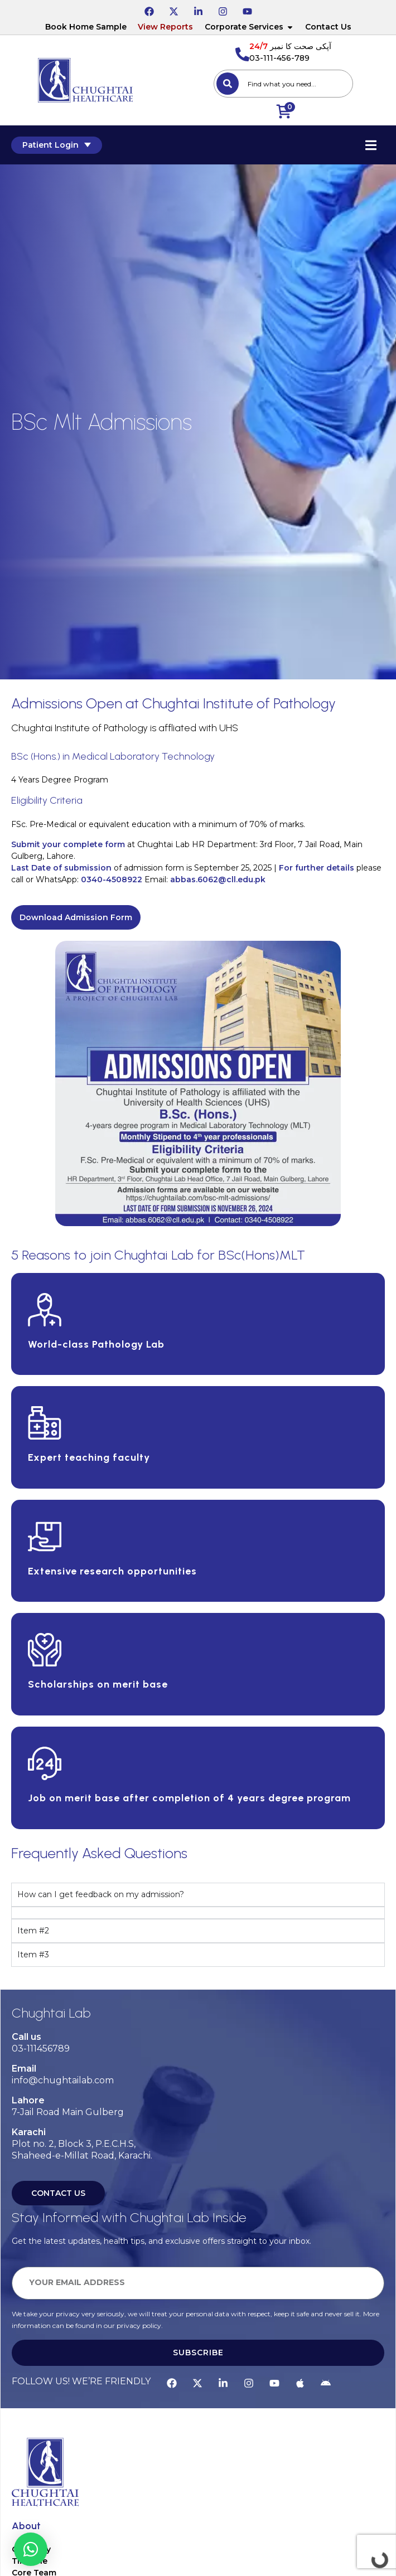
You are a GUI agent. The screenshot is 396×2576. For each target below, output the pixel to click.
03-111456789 (41, 2048)
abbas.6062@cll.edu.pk (217, 879)
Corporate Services (249, 27)
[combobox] (283, 84)
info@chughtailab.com (63, 2080)
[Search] (227, 83)
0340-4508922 (111, 879)
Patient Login (56, 145)
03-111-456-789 (279, 58)
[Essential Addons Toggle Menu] (371, 145)
